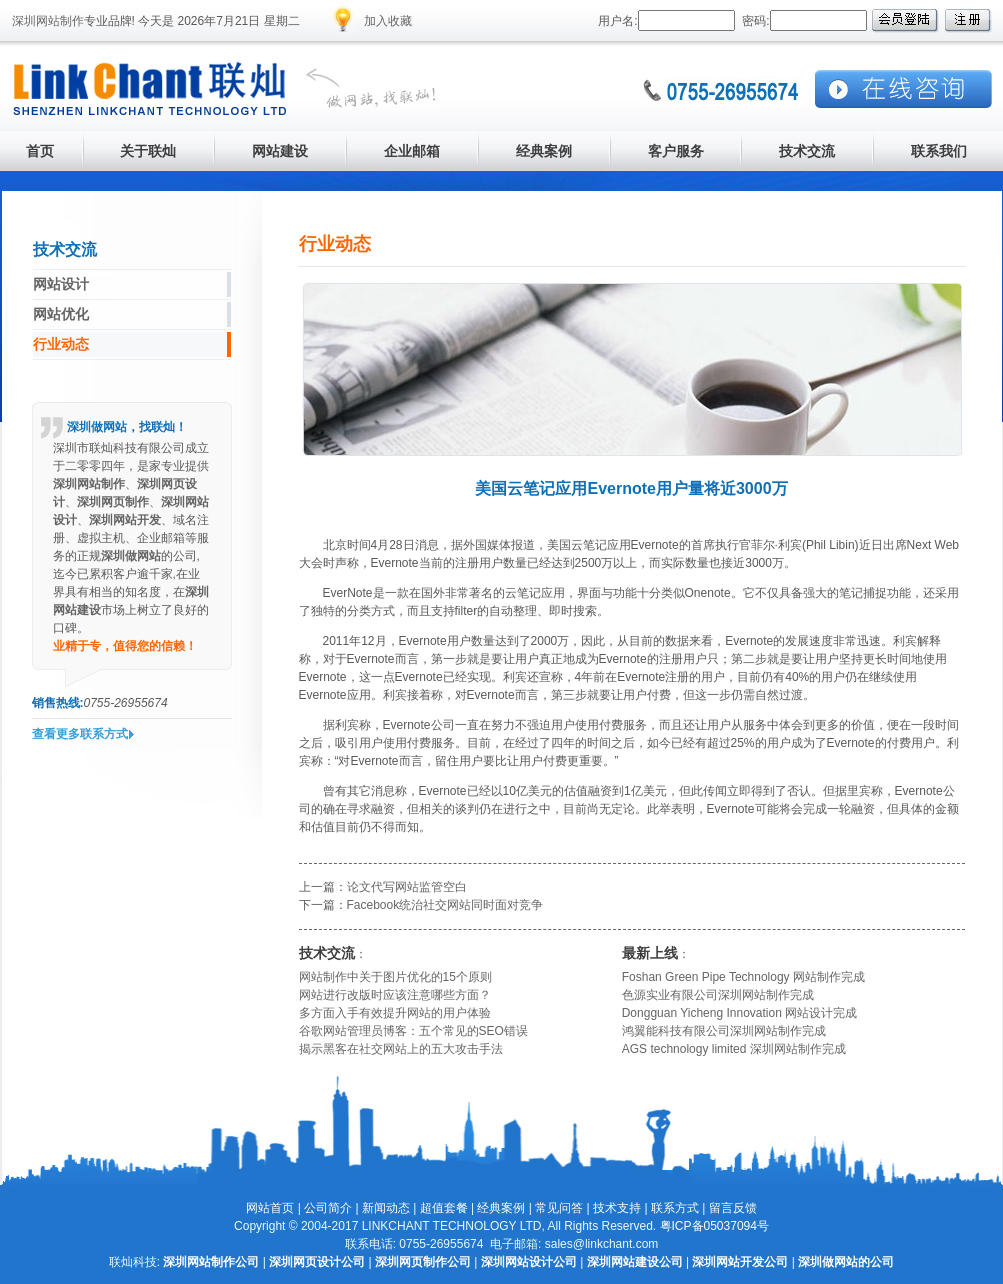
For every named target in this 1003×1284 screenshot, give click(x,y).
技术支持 (617, 1208)
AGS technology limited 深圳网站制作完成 (734, 1049)
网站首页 (270, 1208)
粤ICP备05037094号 (714, 1226)
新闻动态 (386, 1208)
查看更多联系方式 (80, 734)
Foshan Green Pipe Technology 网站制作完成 (743, 977)
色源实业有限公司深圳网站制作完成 (718, 995)
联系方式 (675, 1208)
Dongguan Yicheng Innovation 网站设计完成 (739, 1013)
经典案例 (501, 1208)
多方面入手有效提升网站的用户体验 (395, 1013)
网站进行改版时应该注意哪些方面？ (395, 995)
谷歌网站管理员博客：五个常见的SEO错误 (413, 1031)
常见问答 (559, 1208)
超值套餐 (444, 1208)
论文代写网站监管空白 (407, 887)
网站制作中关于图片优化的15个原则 (395, 977)
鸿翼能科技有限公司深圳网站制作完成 (724, 1031)
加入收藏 (388, 21)
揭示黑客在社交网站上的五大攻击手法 (401, 1049)
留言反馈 (733, 1208)
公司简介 (328, 1208)
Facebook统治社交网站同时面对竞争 (445, 905)
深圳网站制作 (48, 21)
